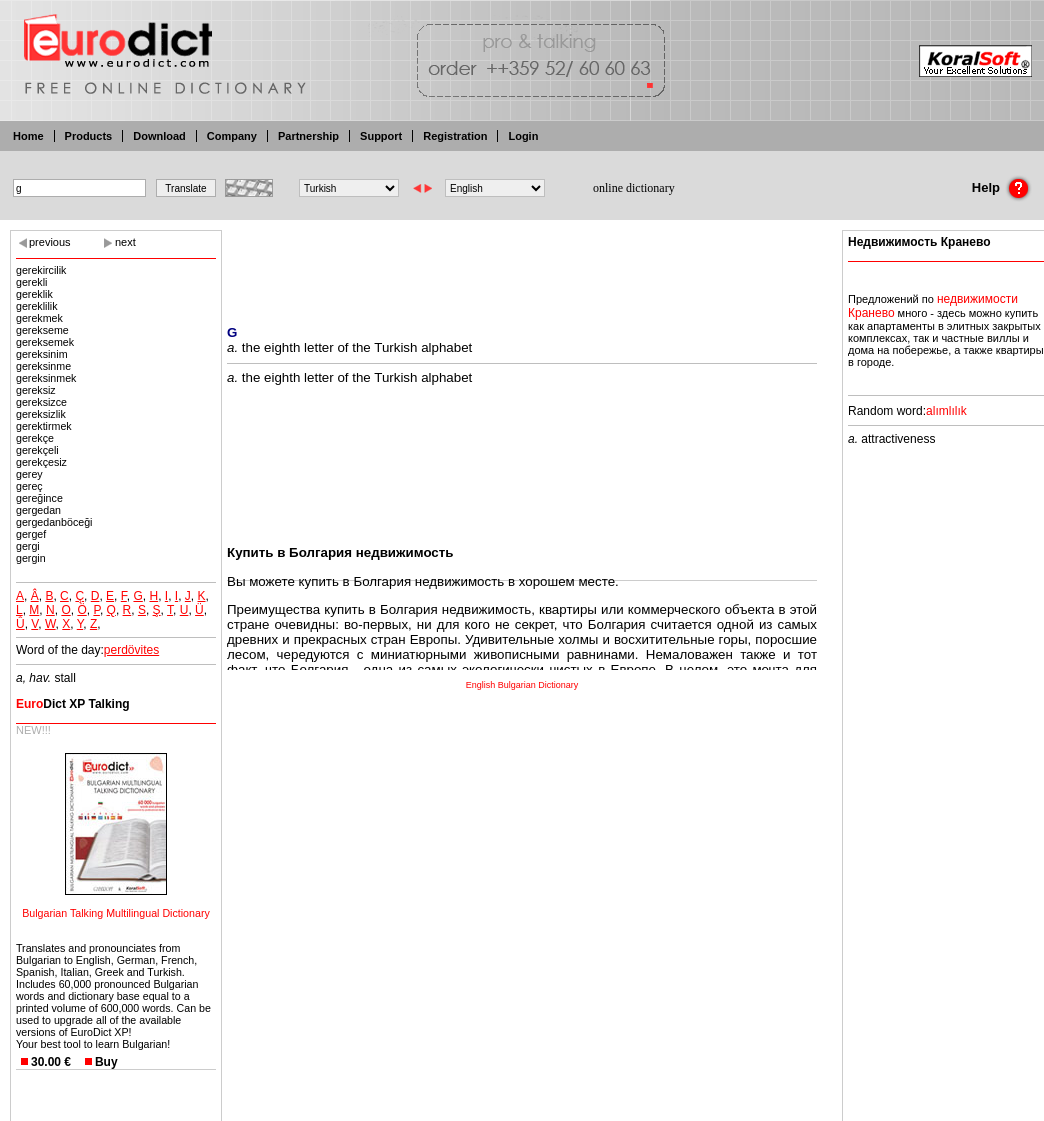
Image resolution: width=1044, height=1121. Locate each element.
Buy (106, 1062)
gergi (28, 546)
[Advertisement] (522, 265)
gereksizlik (41, 414)
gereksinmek (46, 378)
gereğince (39, 498)
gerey (29, 474)
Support (381, 136)
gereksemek (45, 342)
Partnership (308, 136)
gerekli (31, 282)
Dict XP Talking (73, 704)
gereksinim (42, 354)
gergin (31, 558)
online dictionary (634, 188)
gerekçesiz (41, 462)
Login (523, 136)
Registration (455, 136)
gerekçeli (37, 450)
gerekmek (39, 318)
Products (89, 136)
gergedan (38, 510)
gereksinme (43, 366)
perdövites (131, 650)
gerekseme (42, 330)
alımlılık (946, 411)
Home (28, 136)
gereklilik (36, 306)
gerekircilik (41, 270)
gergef (31, 534)
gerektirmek (44, 426)
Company (232, 136)
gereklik (34, 294)
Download (159, 136)
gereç (29, 486)
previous (50, 242)
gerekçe (35, 438)
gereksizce (41, 402)
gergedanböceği (54, 522)
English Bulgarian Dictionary (522, 685)
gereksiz (36, 390)
